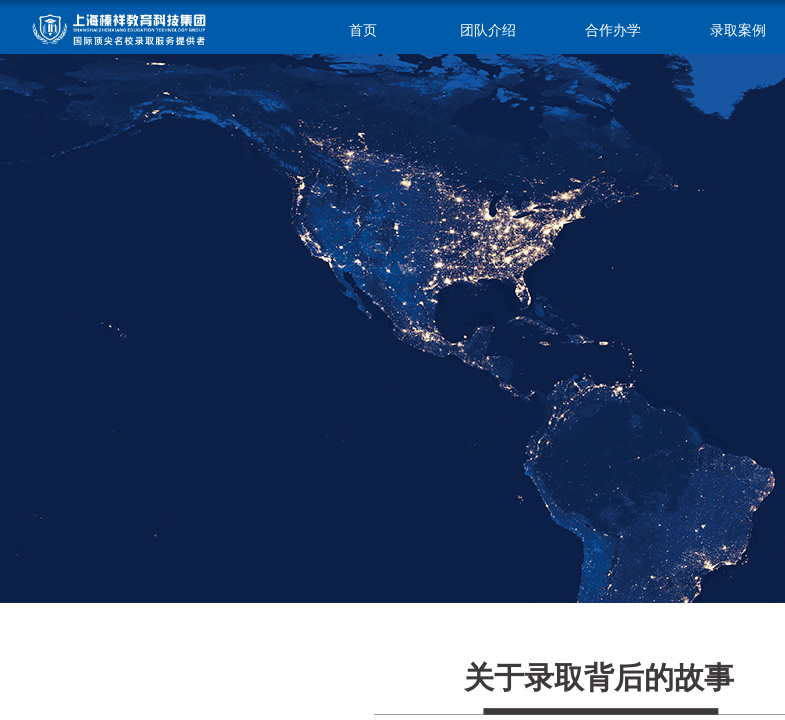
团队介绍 (488, 30)
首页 (363, 30)
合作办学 (613, 30)
